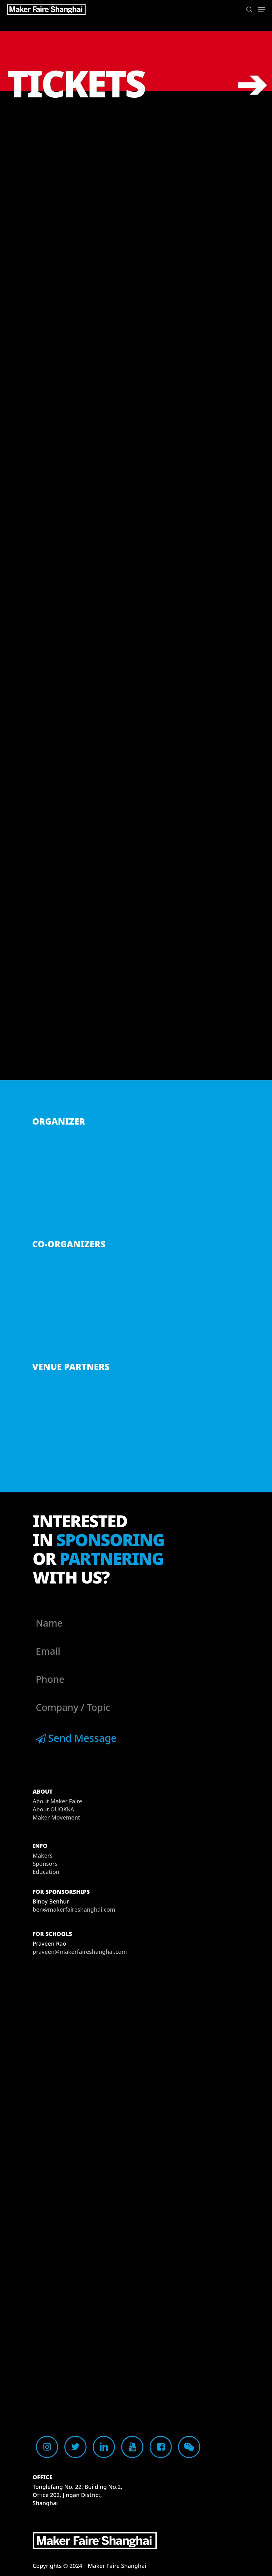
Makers (43, 1855)
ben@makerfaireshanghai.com (74, 1909)
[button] (261, 9)
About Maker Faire (57, 1801)
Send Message (76, 1738)
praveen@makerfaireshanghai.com (80, 1951)
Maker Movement (56, 1817)
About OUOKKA (53, 1809)
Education (46, 1871)
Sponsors (45, 1863)
